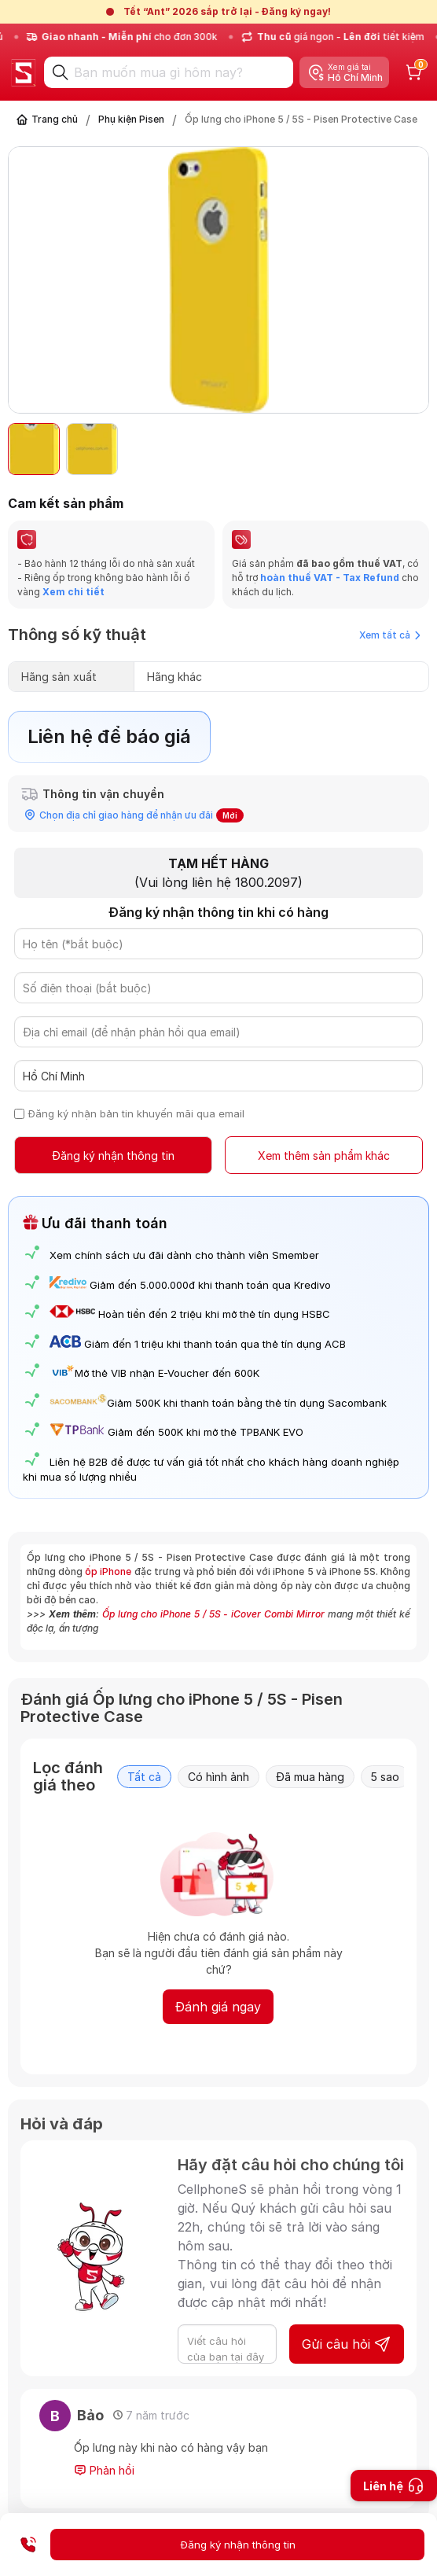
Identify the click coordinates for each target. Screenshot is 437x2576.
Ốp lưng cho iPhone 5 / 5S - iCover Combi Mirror (213, 1614)
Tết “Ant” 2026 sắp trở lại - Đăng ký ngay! (227, 11)
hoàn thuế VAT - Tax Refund (329, 577)
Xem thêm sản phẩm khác (324, 1155)
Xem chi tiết (72, 592)
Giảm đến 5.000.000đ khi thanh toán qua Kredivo (210, 1285)
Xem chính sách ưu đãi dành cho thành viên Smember (184, 1255)
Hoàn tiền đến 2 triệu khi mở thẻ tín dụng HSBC (214, 1314)
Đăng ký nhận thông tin (113, 1155)
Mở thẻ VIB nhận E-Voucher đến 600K (154, 1373)
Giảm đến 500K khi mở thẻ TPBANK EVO (205, 1432)
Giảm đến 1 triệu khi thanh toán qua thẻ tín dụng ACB (215, 1344)
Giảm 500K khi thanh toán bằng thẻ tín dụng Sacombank (218, 1403)
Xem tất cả (389, 635)
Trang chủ (54, 119)
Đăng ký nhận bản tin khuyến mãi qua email (136, 1113)
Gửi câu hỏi (346, 2344)
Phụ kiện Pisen (131, 119)
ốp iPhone (108, 1571)
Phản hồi (104, 2471)
